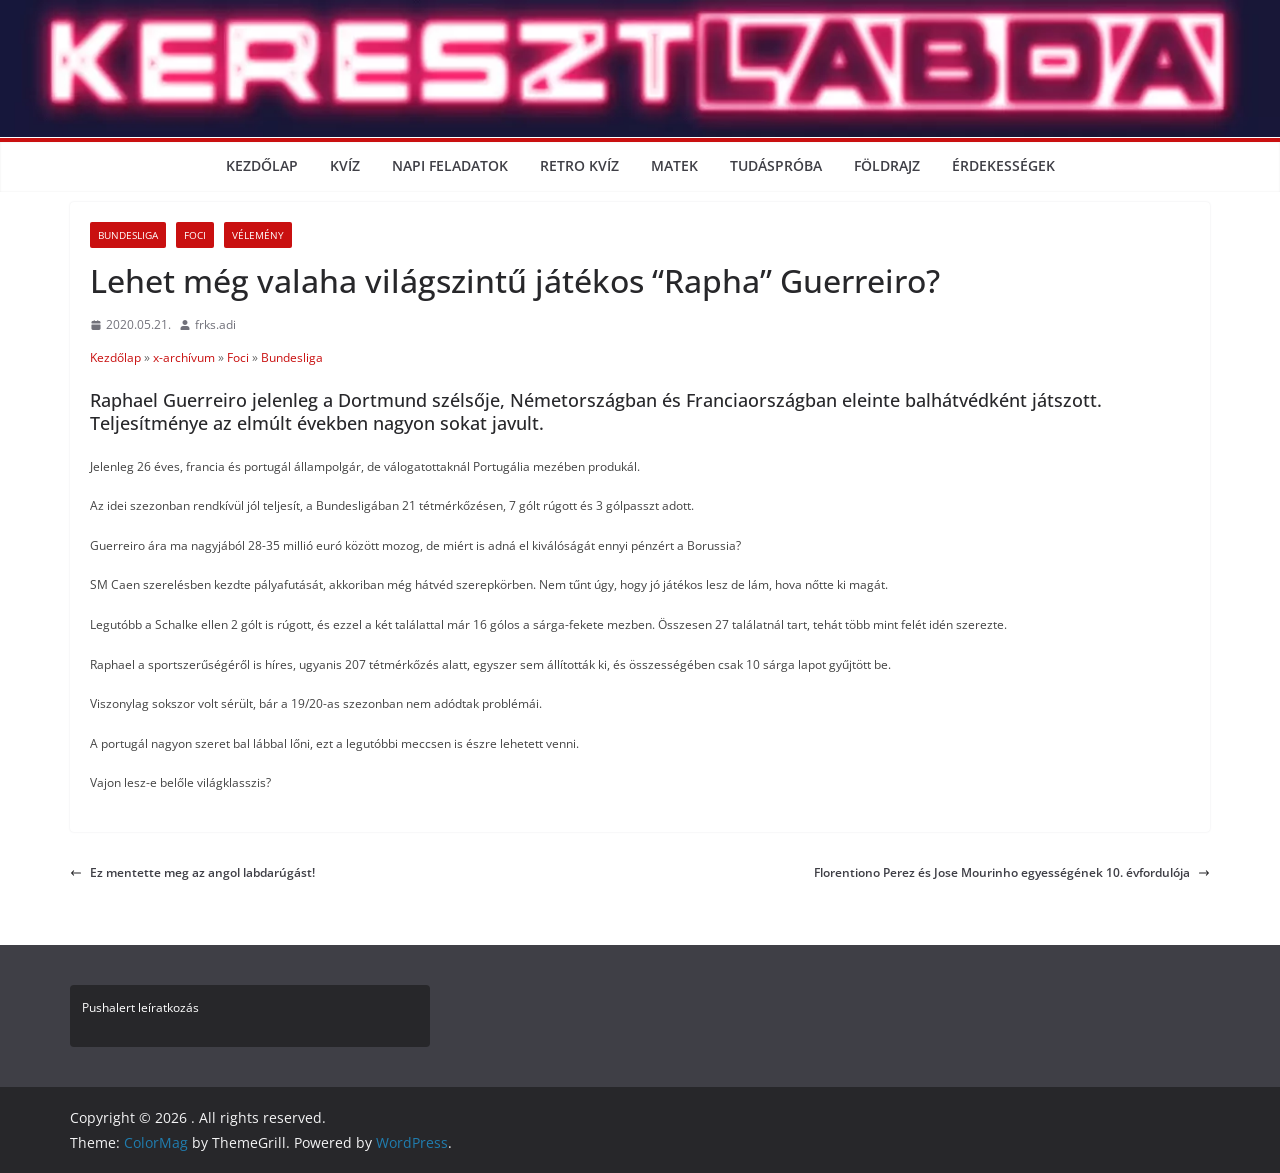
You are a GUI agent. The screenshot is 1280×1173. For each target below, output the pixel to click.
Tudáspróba (776, 165)
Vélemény (258, 235)
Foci (195, 235)
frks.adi (215, 324)
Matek (674, 165)
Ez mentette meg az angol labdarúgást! (192, 872)
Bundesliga (128, 235)
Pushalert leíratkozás (140, 1007)
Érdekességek (1003, 165)
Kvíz (345, 165)
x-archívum (184, 357)
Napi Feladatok (450, 165)
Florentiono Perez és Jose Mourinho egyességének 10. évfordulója (1012, 872)
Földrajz (887, 165)
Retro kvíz (579, 165)
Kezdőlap (262, 165)
